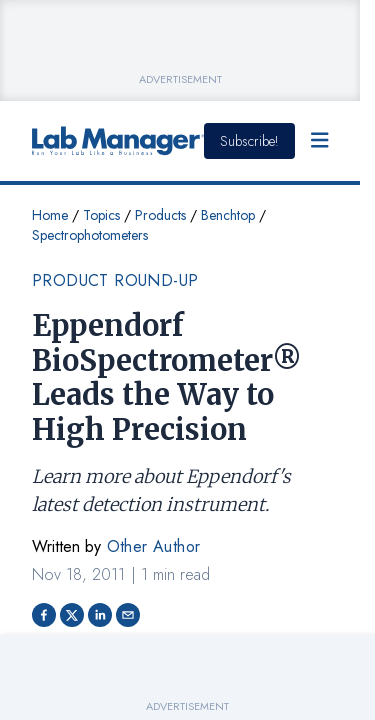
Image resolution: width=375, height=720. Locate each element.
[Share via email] (128, 615)
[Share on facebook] (44, 615)
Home (50, 215)
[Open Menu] (320, 141)
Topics (101, 215)
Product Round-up (115, 280)
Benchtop (228, 215)
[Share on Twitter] (72, 615)
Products (160, 215)
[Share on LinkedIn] (100, 615)
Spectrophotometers (90, 235)
